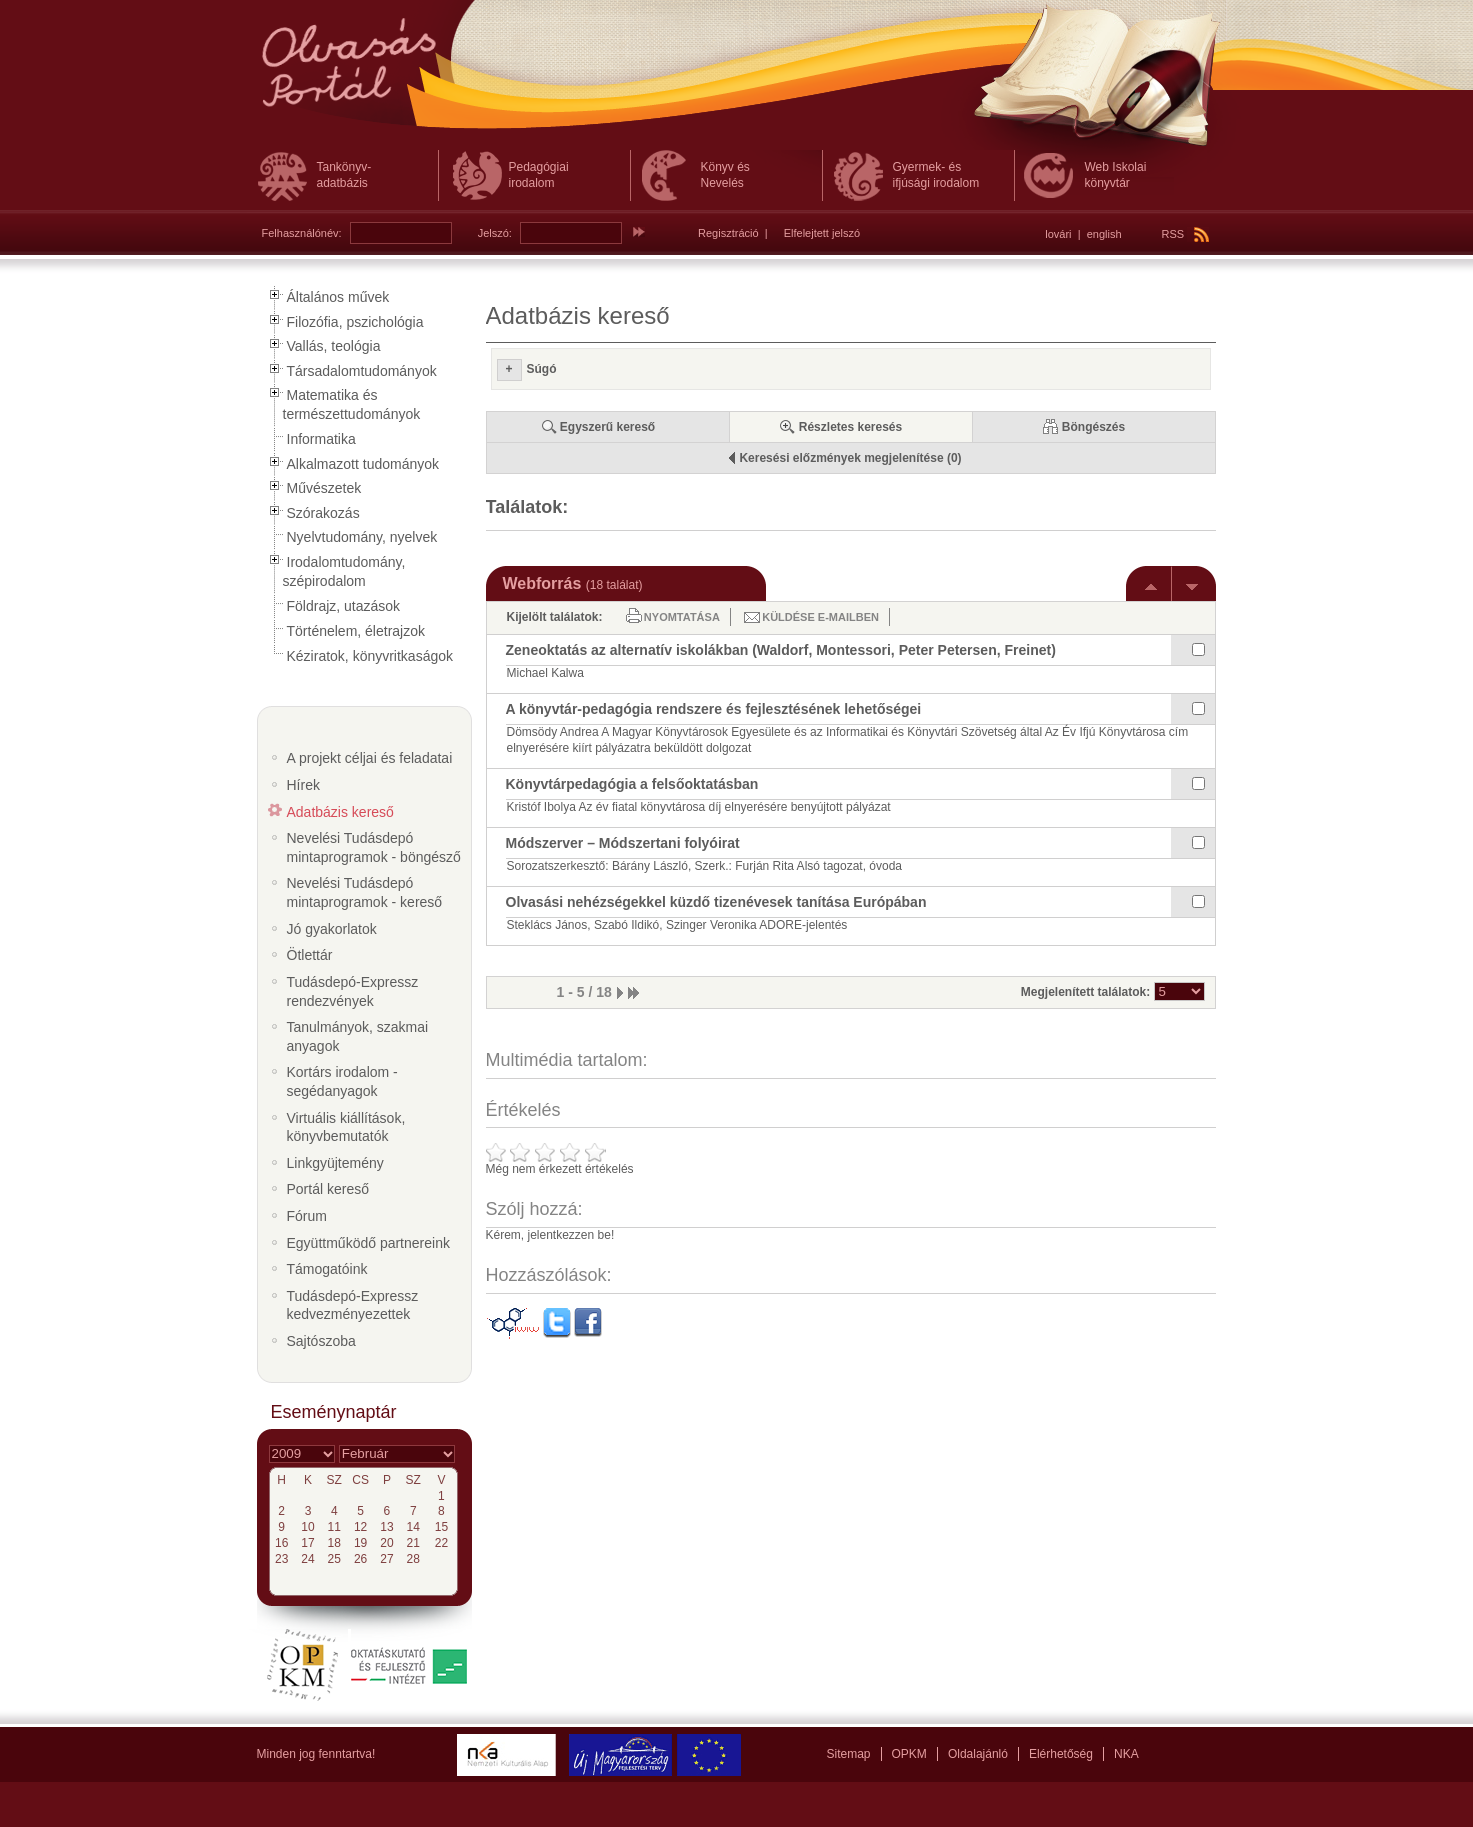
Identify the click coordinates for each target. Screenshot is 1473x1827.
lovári (1058, 234)
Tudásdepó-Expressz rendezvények (353, 991)
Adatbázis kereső (340, 812)
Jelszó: (495, 233)
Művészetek (324, 488)
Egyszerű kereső (607, 427)
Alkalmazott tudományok (363, 464)
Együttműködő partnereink (368, 1243)
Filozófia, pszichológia (355, 322)
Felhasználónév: (302, 233)
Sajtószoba (321, 1341)
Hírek (303, 785)
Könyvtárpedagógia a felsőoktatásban (632, 784)
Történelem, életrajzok (356, 631)
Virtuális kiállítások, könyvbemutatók (346, 1127)
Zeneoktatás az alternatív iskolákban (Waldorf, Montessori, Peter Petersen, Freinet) (781, 650)
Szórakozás (323, 513)
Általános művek (338, 297)
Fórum (307, 1216)
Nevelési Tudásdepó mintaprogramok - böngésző (374, 847)
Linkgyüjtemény (335, 1163)
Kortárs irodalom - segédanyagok (342, 1081)
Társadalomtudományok (362, 371)
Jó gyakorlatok (332, 929)
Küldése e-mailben (820, 617)
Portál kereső (328, 1189)
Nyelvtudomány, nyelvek (362, 537)
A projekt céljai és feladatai (370, 758)
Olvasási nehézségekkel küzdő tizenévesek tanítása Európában (716, 902)
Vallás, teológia (334, 346)
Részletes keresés (850, 427)
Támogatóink (327, 1269)
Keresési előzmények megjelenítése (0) (850, 458)
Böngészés (1093, 427)
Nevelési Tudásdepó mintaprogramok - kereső (365, 892)
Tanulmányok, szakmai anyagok (358, 1036)
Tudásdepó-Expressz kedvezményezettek (353, 1305)
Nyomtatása (682, 617)
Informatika (321, 439)
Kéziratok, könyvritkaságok (370, 656)
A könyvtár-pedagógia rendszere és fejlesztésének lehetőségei (714, 709)
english (1104, 234)
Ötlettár (310, 955)
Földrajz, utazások (344, 606)
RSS (1186, 234)
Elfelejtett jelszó (822, 233)
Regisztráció (728, 233)
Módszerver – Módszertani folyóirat (623, 843)
